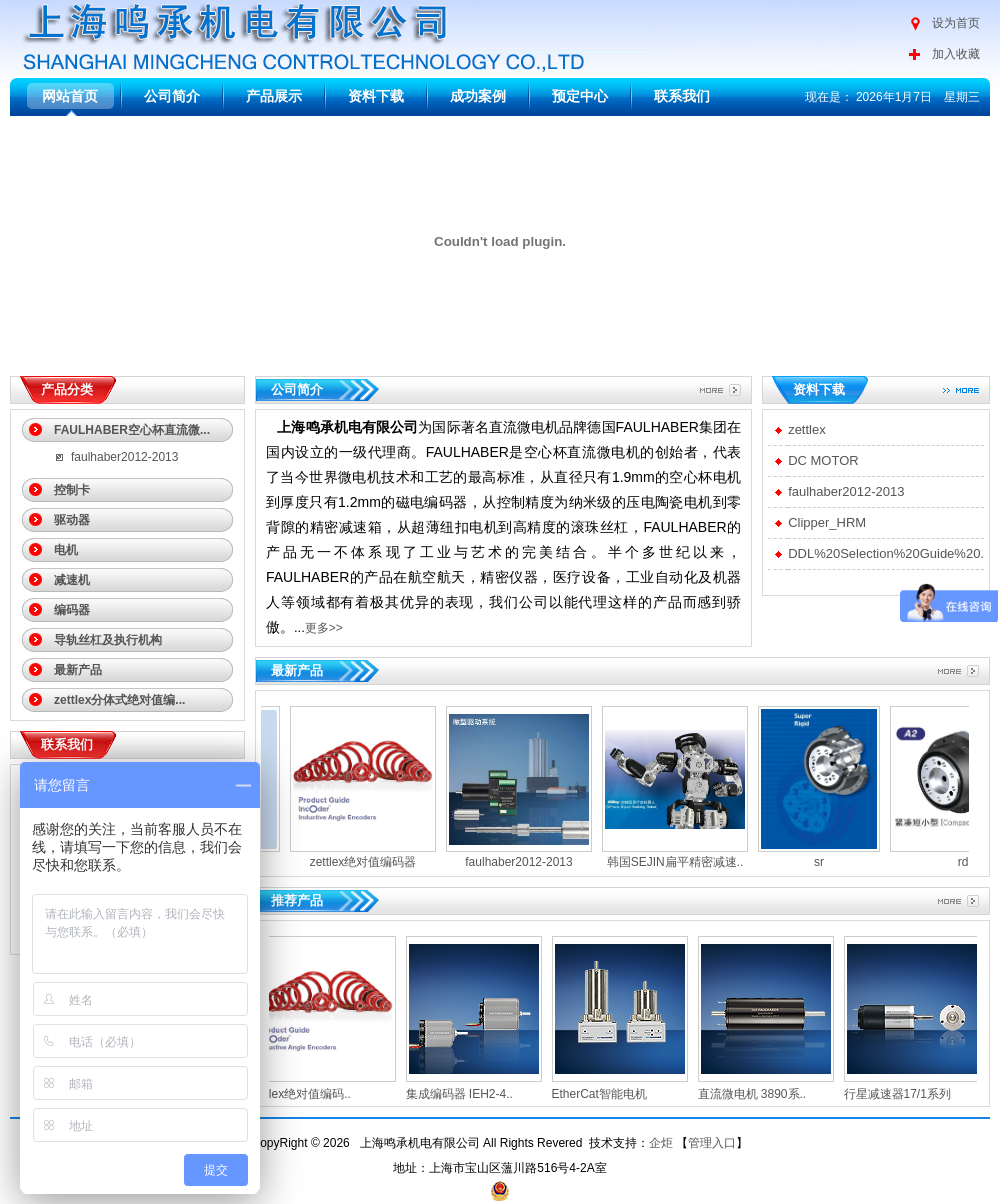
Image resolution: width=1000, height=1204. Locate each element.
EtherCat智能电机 (606, 1094)
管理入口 (712, 1143)
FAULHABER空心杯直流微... (132, 430)
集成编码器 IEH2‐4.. (466, 1094)
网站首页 (70, 96)
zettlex (807, 429)
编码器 (72, 610)
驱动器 (72, 520)
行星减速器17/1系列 (904, 1094)
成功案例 (478, 96)
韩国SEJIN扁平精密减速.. (668, 862)
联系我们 (682, 96)
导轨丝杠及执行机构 (108, 640)
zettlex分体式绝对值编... (119, 700)
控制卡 (72, 490)
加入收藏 (956, 54)
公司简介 (172, 96)
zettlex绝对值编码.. (307, 1094)
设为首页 (956, 23)
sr (812, 862)
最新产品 (78, 670)
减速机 (72, 580)
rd (956, 862)
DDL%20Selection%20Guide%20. (886, 553)
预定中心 (580, 96)
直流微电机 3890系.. (759, 1094)
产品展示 (274, 96)
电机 (66, 550)
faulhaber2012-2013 (124, 457)
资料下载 (376, 96)
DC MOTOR (823, 460)
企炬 (661, 1143)
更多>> (324, 628)
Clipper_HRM (827, 522)
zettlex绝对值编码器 (356, 862)
